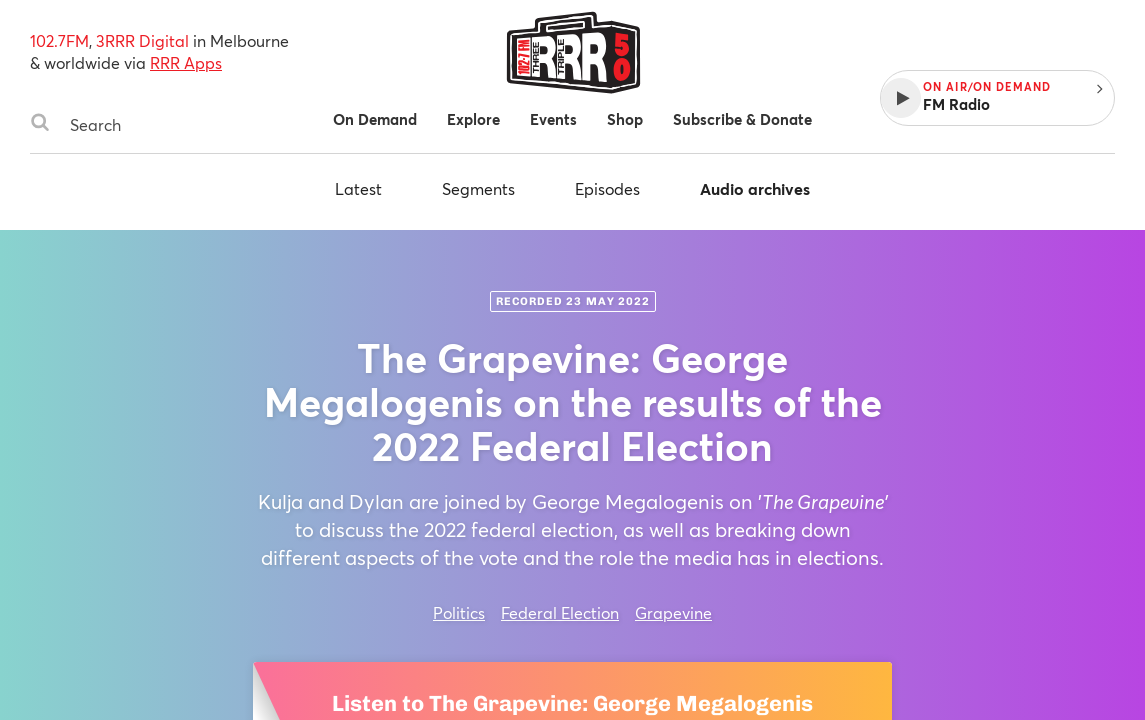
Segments (478, 188)
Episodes (607, 188)
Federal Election (560, 612)
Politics (459, 612)
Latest (358, 188)
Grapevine (673, 612)
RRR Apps (186, 62)
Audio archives (755, 188)
